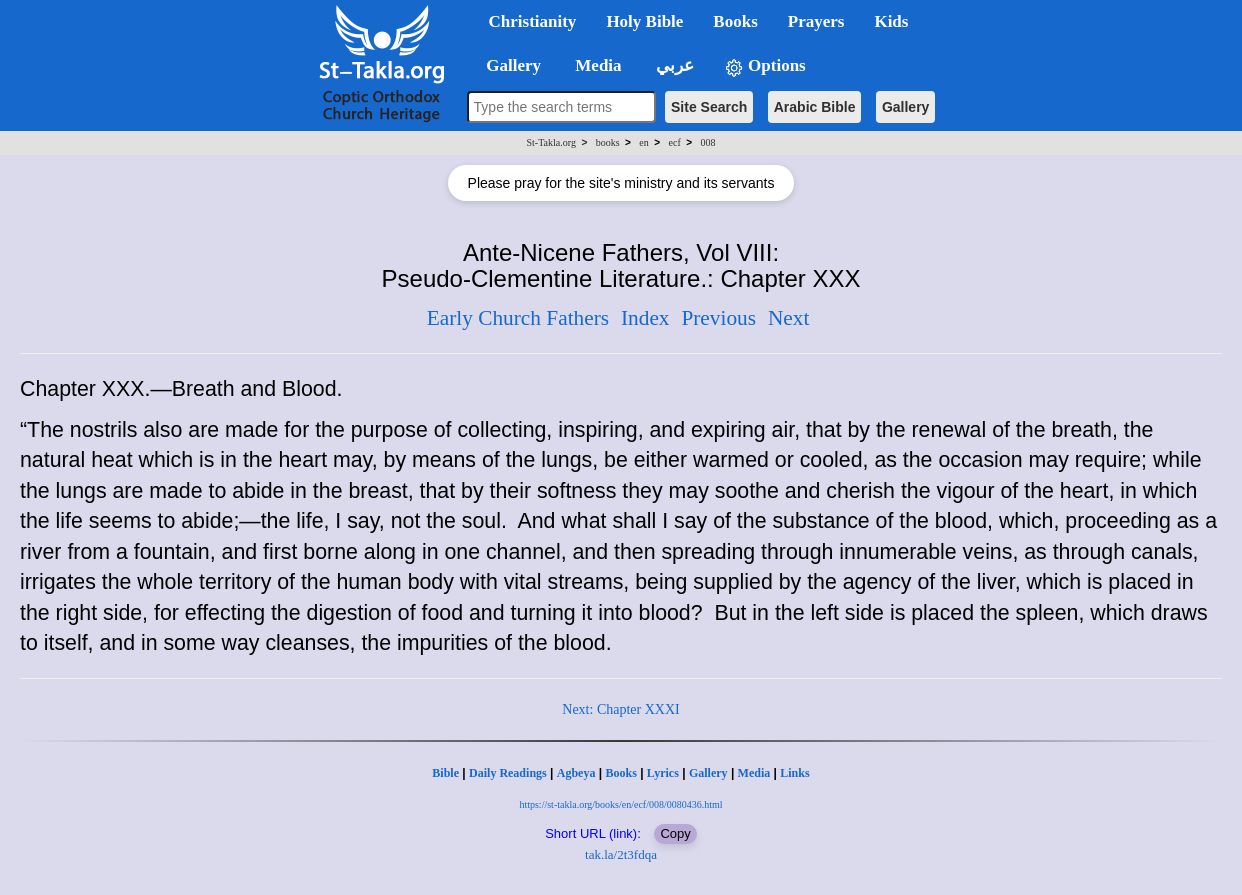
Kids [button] (891, 21)
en (643, 142)
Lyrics (663, 773)
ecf (675, 142)
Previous (718, 318)
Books (620, 773)
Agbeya (576, 773)
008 (707, 142)
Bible (445, 773)
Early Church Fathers (518, 318)
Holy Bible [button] (644, 21)
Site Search (709, 107)
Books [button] (735, 21)
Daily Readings (508, 773)
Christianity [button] (533, 21)
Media (754, 773)
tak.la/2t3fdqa (621, 854)
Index (645, 318)
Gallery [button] (508, 65)
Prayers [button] (816, 21)
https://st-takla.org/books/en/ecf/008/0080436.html (620, 804)
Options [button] (765, 66)
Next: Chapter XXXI (620, 709)
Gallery (905, 107)
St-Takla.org (551, 142)
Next (788, 318)
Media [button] (596, 65)
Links (794, 773)
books (608, 142)
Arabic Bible (815, 107)
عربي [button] (673, 65)
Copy (675, 833)
